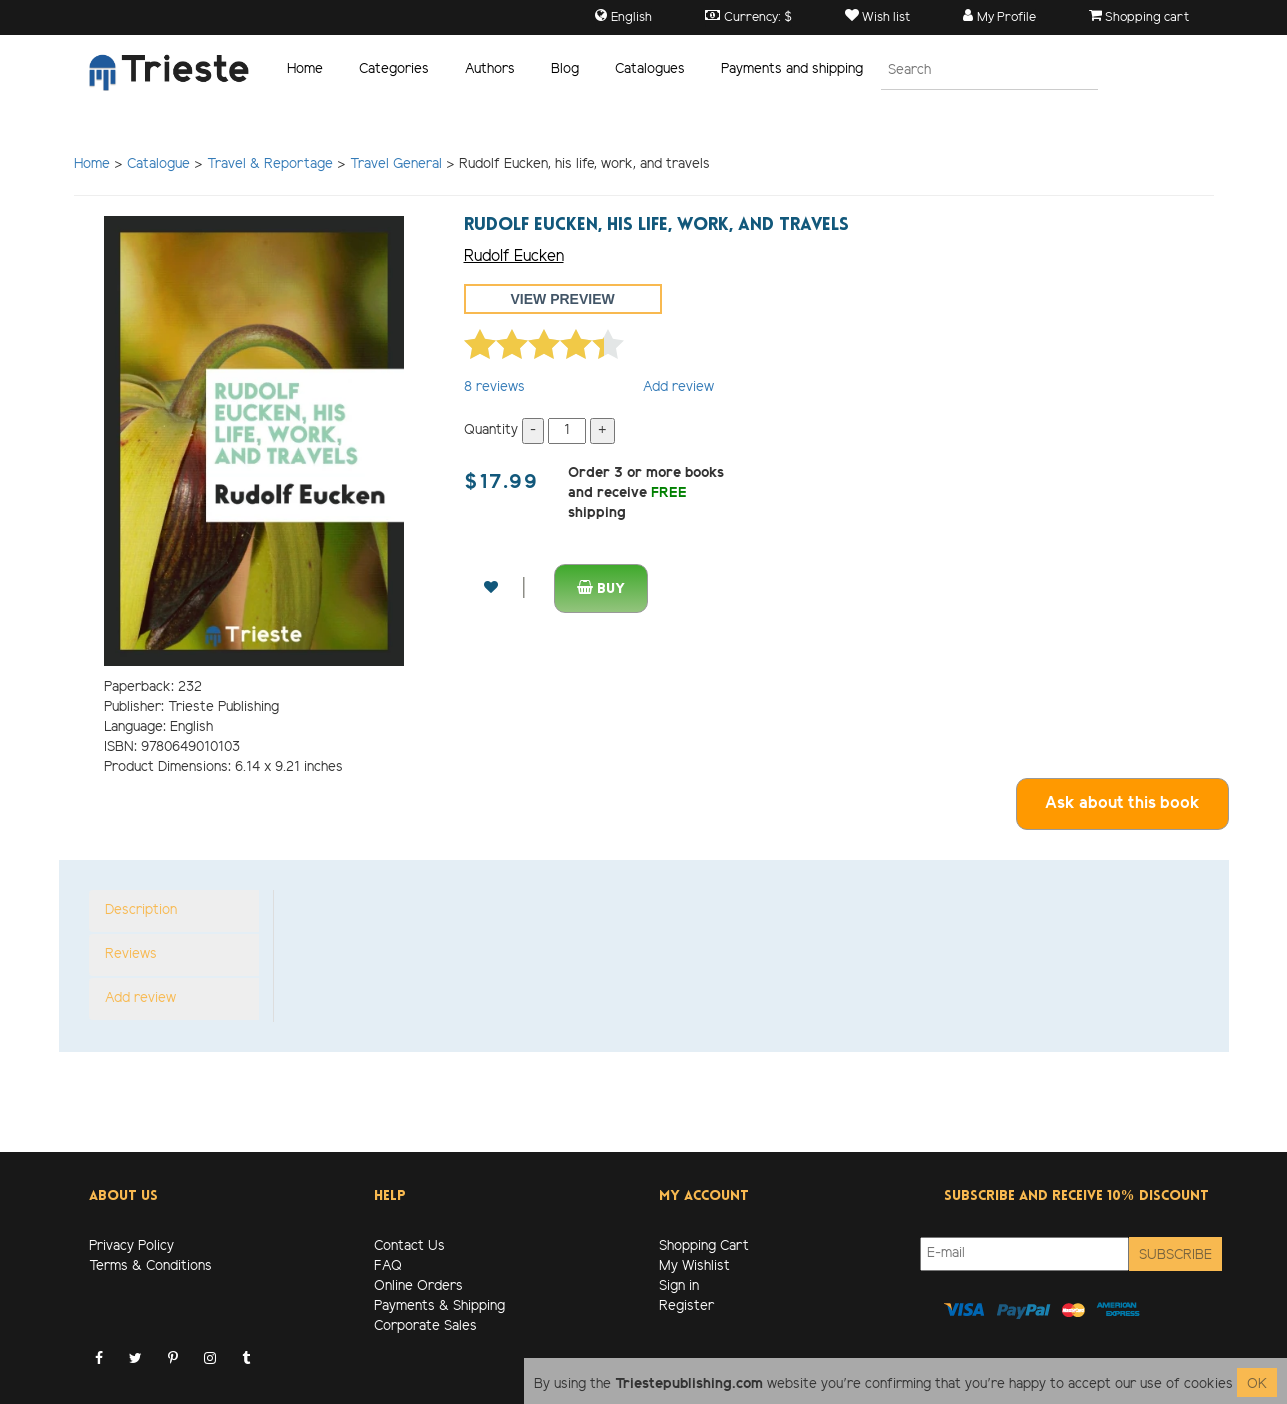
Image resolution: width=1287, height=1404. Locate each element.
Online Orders (418, 1286)
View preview (563, 299)
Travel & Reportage (270, 164)
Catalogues (650, 69)
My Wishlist (694, 1266)
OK (1257, 1384)
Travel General (396, 164)
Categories (394, 69)
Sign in (679, 1286)
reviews (494, 387)
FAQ (388, 1266)
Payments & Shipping (439, 1306)
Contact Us (409, 1246)
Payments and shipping (792, 69)
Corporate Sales (425, 1326)
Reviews (131, 954)
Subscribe (1175, 1255)
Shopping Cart (704, 1246)
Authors (490, 69)
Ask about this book (1122, 803)
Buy (601, 588)
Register (686, 1306)
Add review (678, 387)
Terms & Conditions (150, 1266)
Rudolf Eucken (514, 256)
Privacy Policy (131, 1246)
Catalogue (158, 164)
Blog (565, 69)
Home (305, 69)
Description (141, 910)
